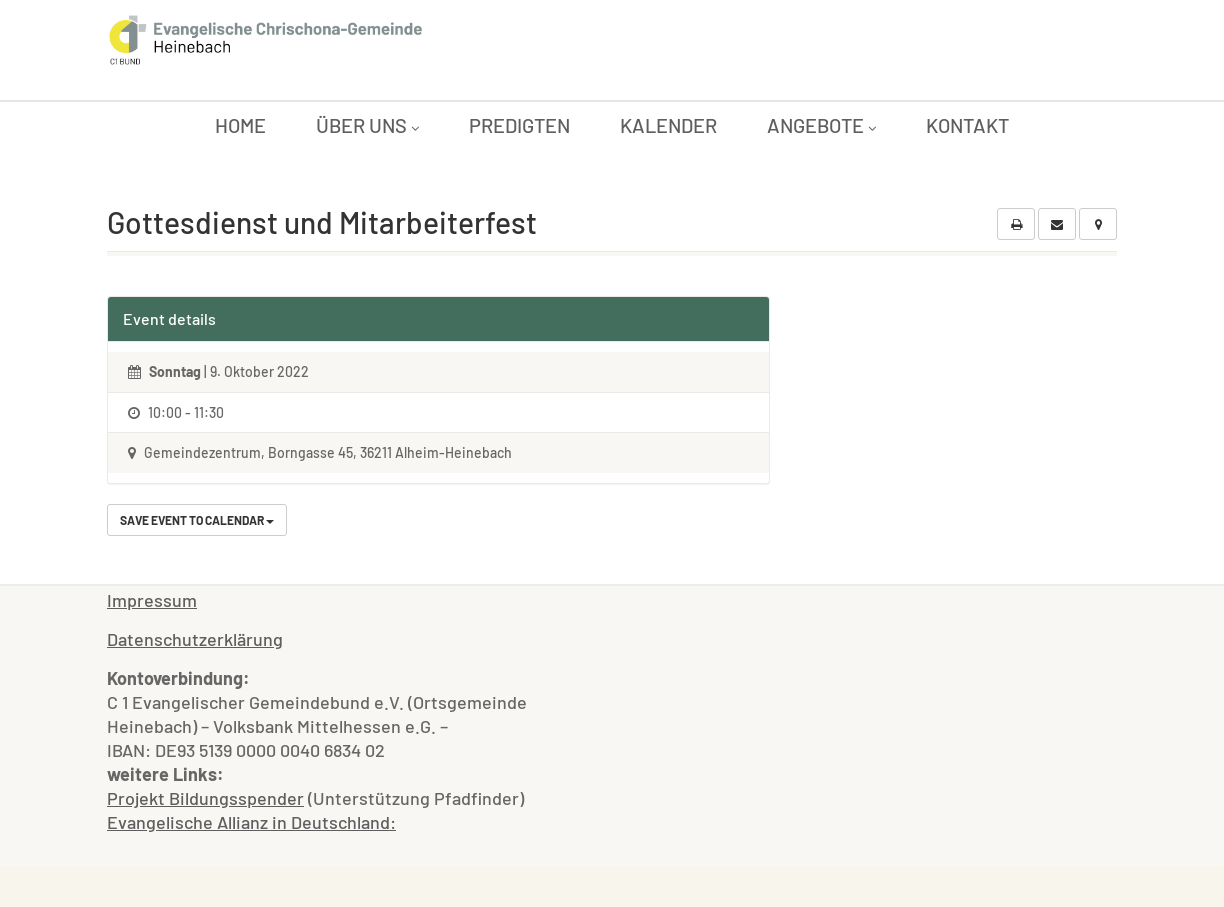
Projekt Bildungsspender (205, 798)
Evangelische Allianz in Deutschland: (251, 822)
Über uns (367, 125)
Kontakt (967, 125)
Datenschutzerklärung (195, 639)
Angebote (821, 125)
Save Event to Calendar (197, 520)
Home (240, 125)
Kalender (668, 125)
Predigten (519, 125)
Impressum (152, 600)
